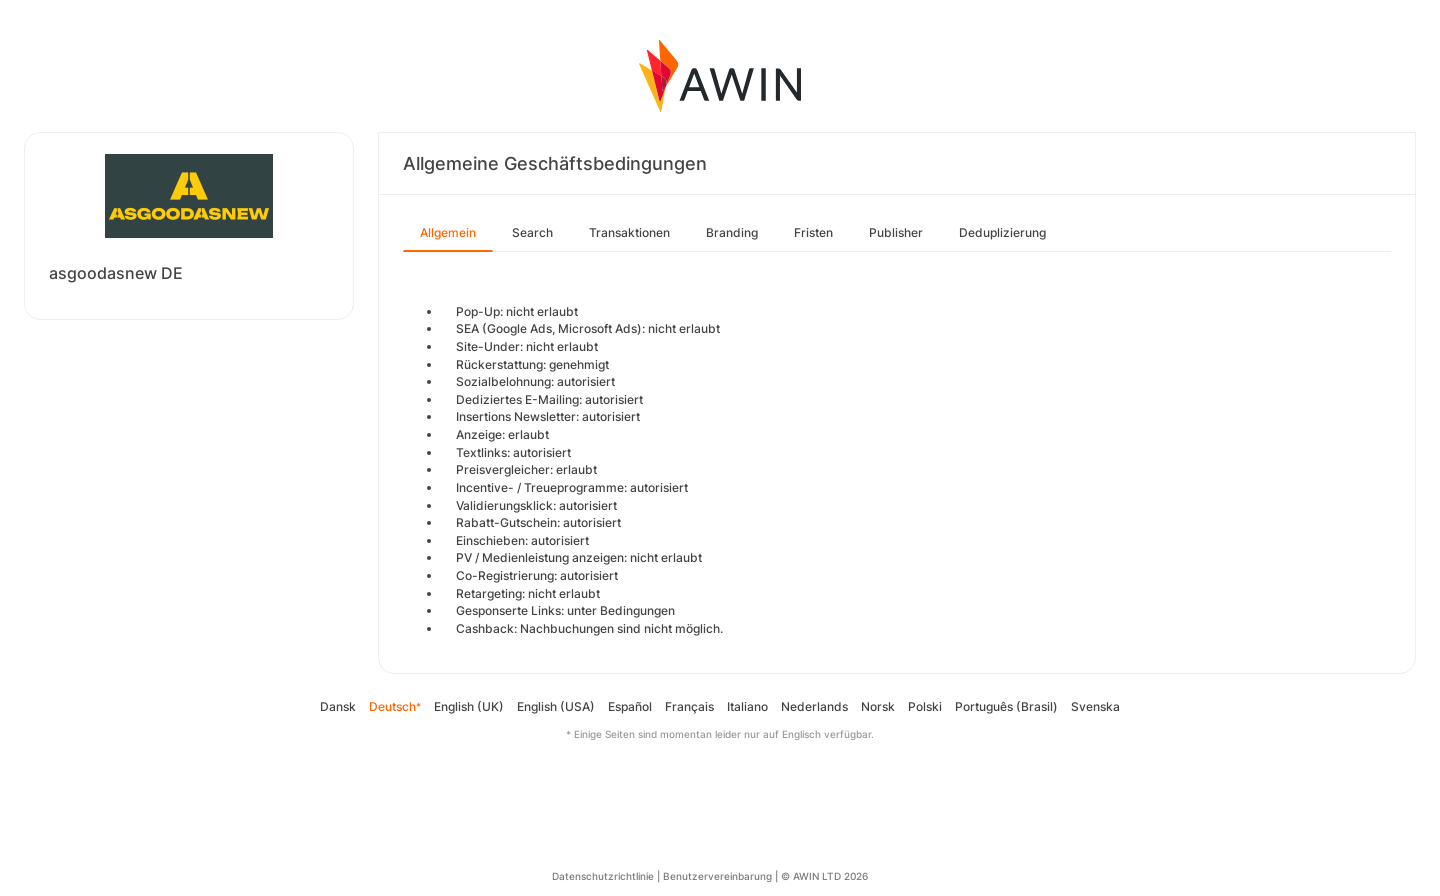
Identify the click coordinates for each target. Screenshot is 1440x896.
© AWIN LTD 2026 (824, 876)
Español (630, 706)
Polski (925, 706)
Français (689, 706)
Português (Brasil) (1006, 706)
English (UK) (469, 706)
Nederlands (814, 706)
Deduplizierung (1002, 232)
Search (532, 232)
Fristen (813, 232)
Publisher (896, 232)
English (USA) (556, 706)
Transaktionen (629, 232)
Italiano (747, 706)
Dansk (338, 706)
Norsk (878, 706)
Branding (732, 232)
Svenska (1095, 706)
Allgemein (448, 232)
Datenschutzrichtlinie (603, 876)
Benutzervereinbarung (717, 876)
